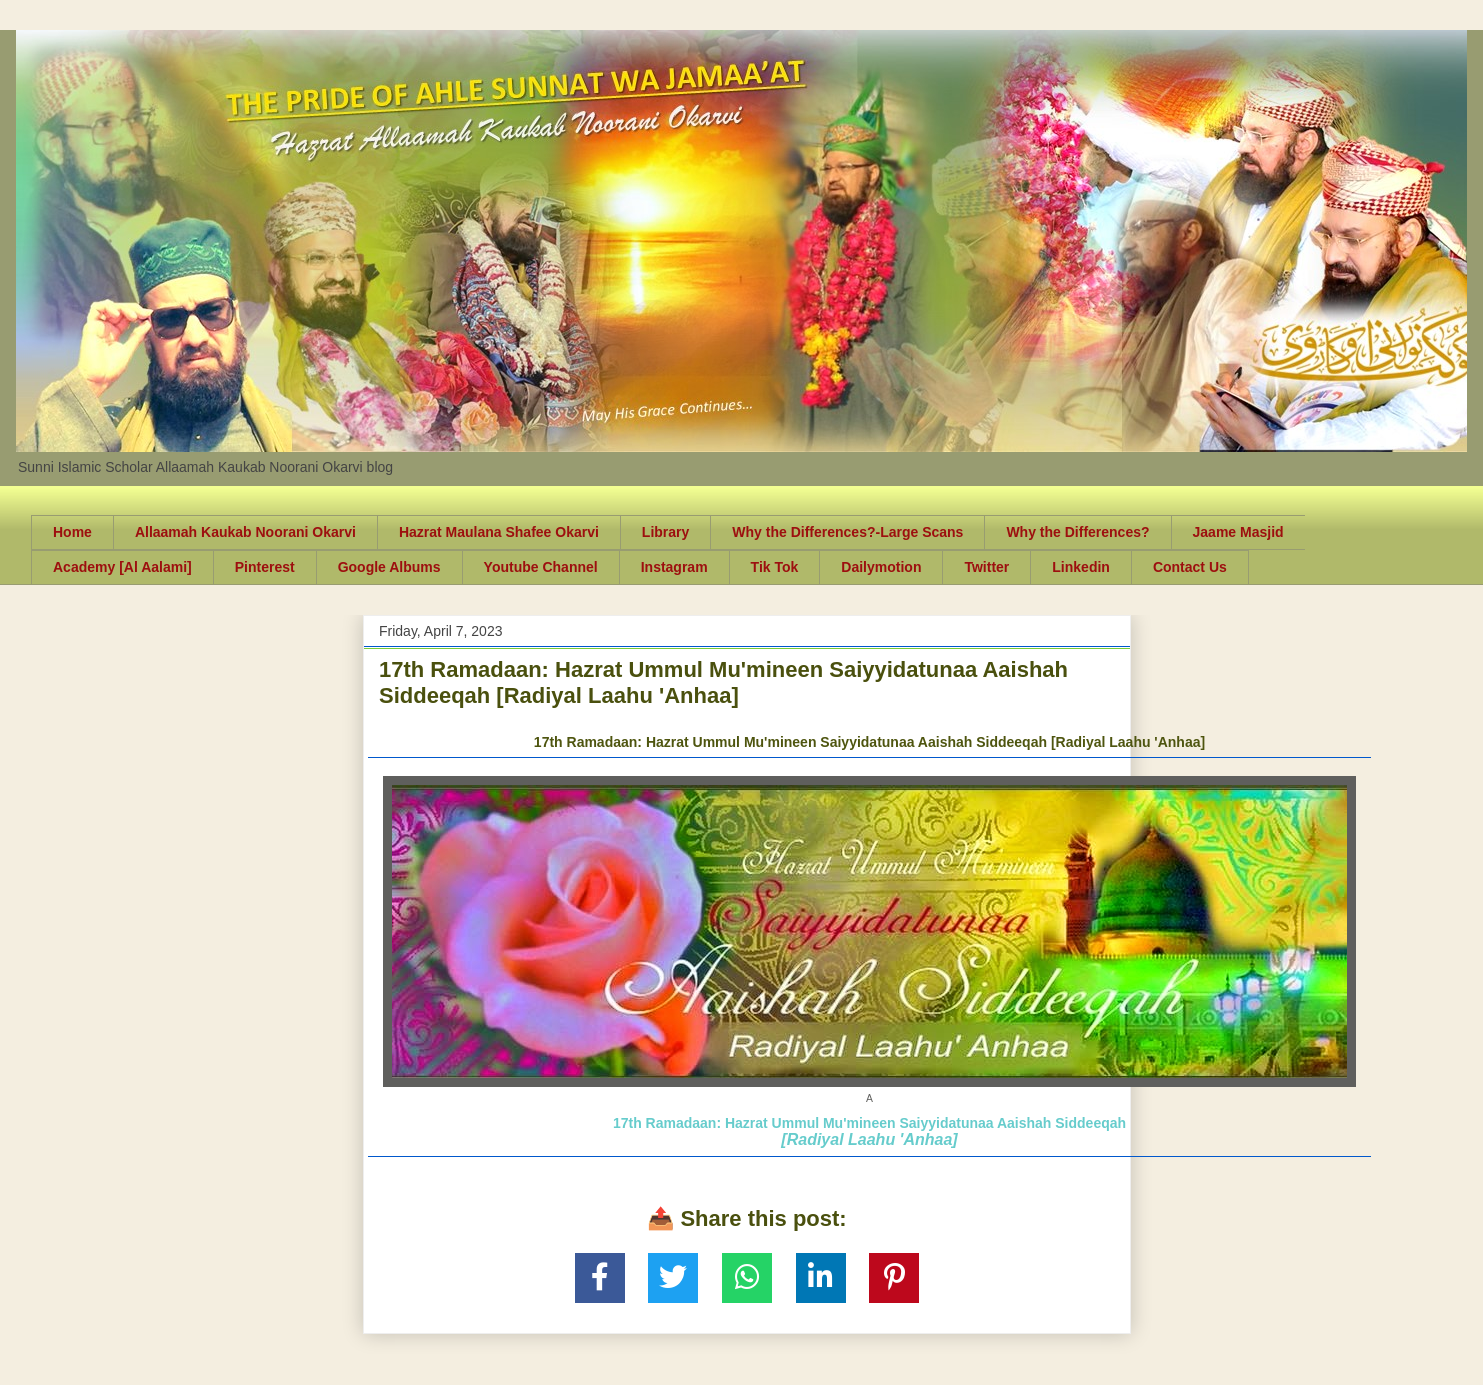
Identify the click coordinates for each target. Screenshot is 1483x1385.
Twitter (986, 567)
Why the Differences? (1077, 532)
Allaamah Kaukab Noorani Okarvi (245, 532)
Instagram (674, 567)
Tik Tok (775, 567)
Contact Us (1190, 567)
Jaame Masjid (1238, 532)
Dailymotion (881, 567)
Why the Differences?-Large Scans (847, 532)
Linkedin (1081, 567)
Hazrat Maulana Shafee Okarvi (499, 532)
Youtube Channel (541, 567)
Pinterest (265, 567)
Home (72, 532)
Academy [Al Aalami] (122, 567)
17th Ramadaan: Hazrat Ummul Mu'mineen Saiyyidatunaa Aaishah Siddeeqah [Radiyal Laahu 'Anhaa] (869, 742)
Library (665, 532)
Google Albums (389, 567)
